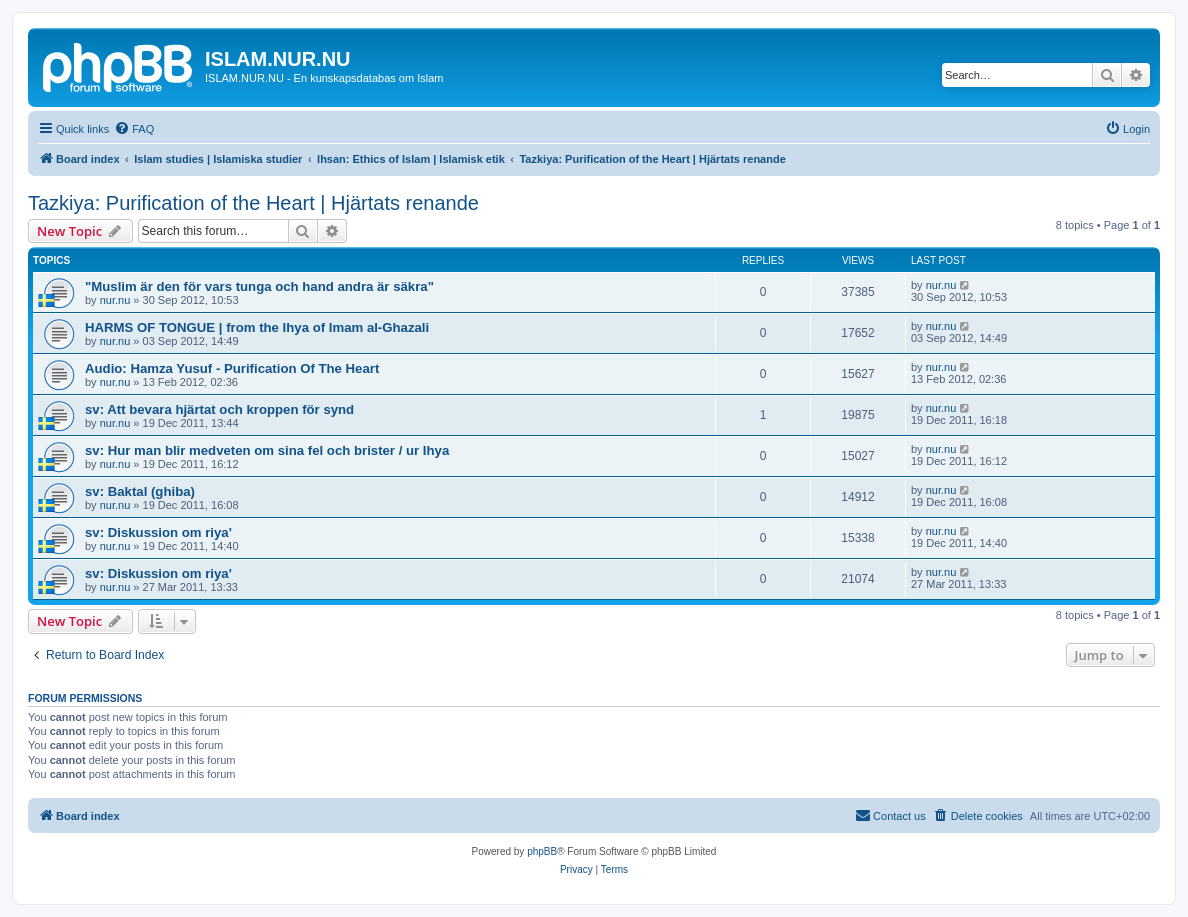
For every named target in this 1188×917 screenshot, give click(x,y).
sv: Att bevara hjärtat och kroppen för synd (219, 409)
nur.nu (115, 300)
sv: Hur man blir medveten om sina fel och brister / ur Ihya (267, 450)
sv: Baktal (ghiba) (140, 491)
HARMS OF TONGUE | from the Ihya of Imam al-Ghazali (257, 327)
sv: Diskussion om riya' (158, 532)
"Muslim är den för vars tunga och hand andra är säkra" (259, 286)
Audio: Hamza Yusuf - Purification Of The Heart (232, 368)
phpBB (542, 851)
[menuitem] (134, 129)
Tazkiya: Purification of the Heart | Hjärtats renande (253, 203)
